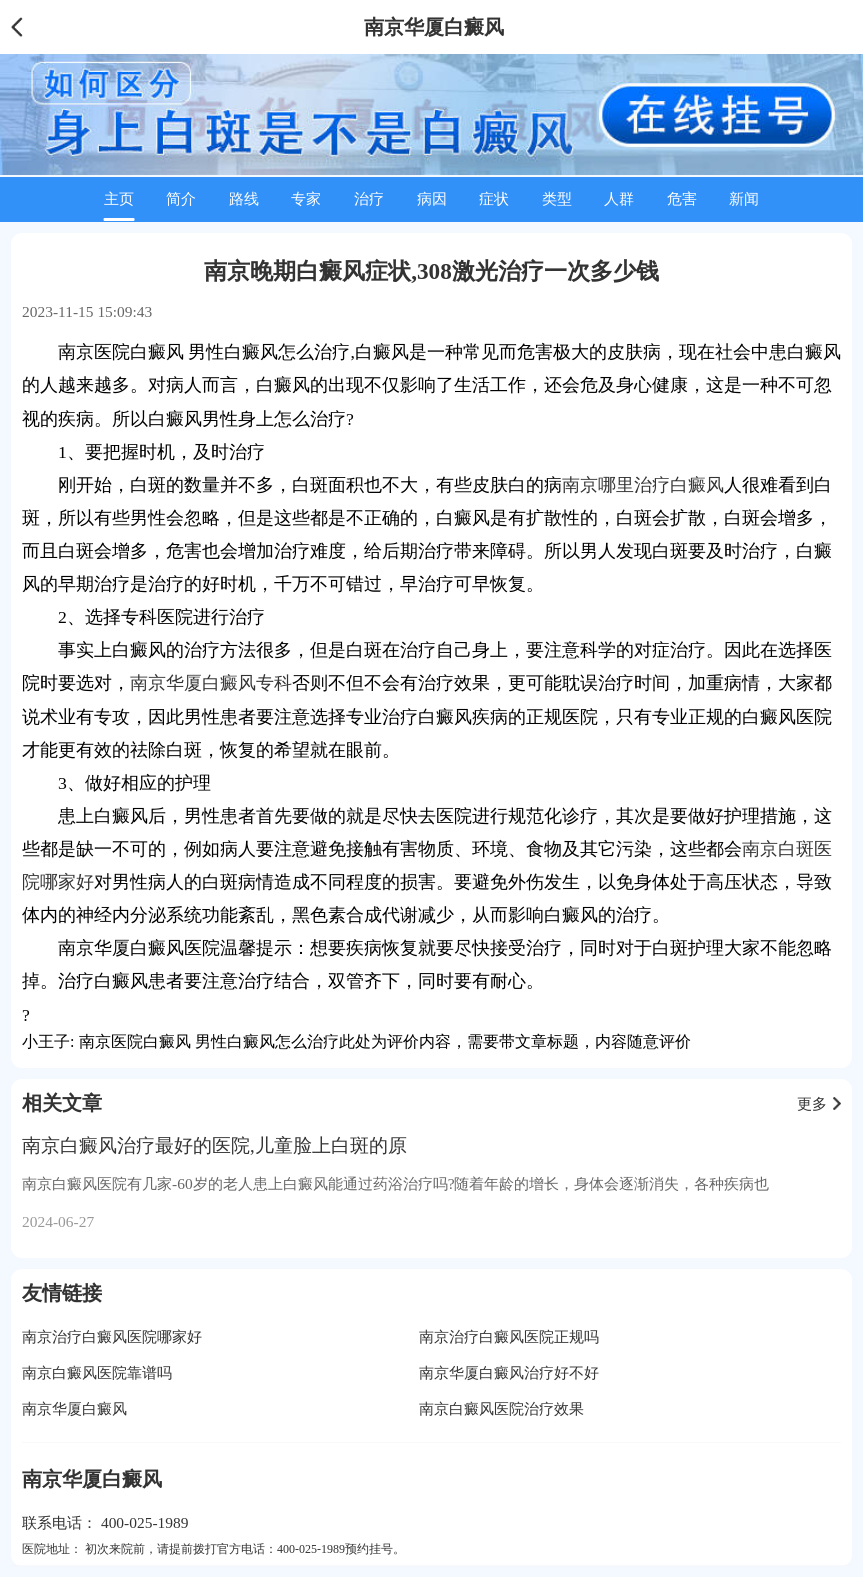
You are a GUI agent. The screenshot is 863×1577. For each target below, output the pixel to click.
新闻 (744, 198)
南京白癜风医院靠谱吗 (97, 1372)
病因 (432, 198)
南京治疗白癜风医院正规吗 (509, 1336)
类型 (557, 198)
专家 (306, 198)
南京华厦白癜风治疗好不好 (509, 1372)
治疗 (369, 198)
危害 (682, 198)
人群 (619, 198)
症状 (494, 198)
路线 (244, 198)
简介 (181, 198)
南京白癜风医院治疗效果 (501, 1408)
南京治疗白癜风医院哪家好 (112, 1336)
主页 (119, 198)
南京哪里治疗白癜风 (643, 485)
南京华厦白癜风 (74, 1408)
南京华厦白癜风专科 (211, 683)
